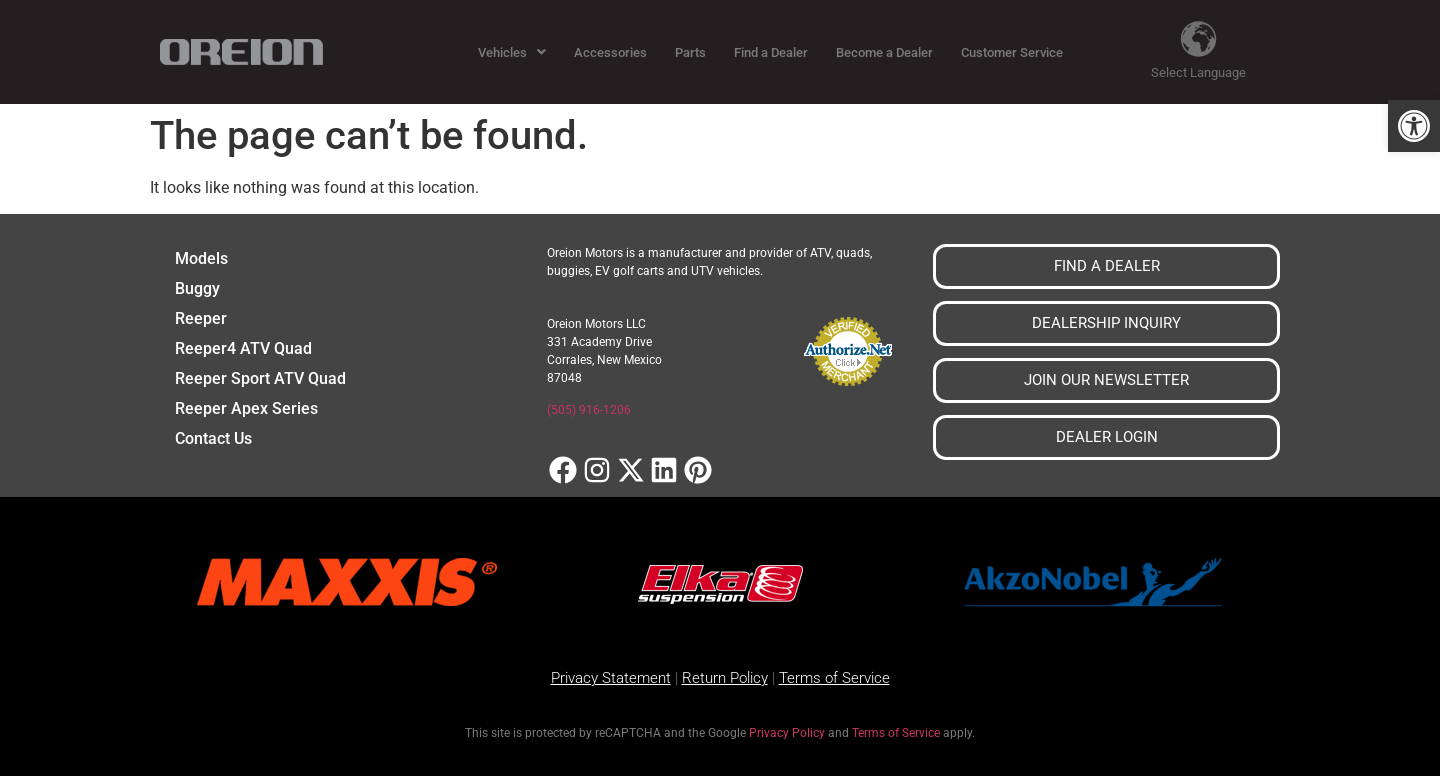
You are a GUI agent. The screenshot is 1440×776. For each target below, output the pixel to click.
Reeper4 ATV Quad (243, 348)
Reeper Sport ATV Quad (260, 378)
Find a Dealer (771, 52)
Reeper (201, 318)
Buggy (197, 288)
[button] (1414, 126)
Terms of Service (896, 733)
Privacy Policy (787, 733)
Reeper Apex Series (246, 408)
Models (201, 258)
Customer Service (1012, 52)
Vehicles (512, 52)
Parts (690, 52)
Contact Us (213, 438)
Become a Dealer (884, 52)
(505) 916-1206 (589, 410)
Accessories (610, 52)
